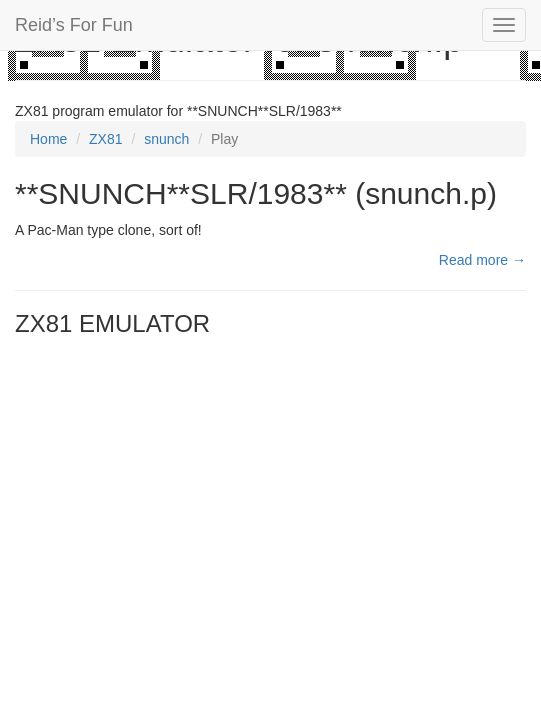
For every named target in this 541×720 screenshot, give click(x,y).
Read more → (482, 260)
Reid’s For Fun (74, 25)
